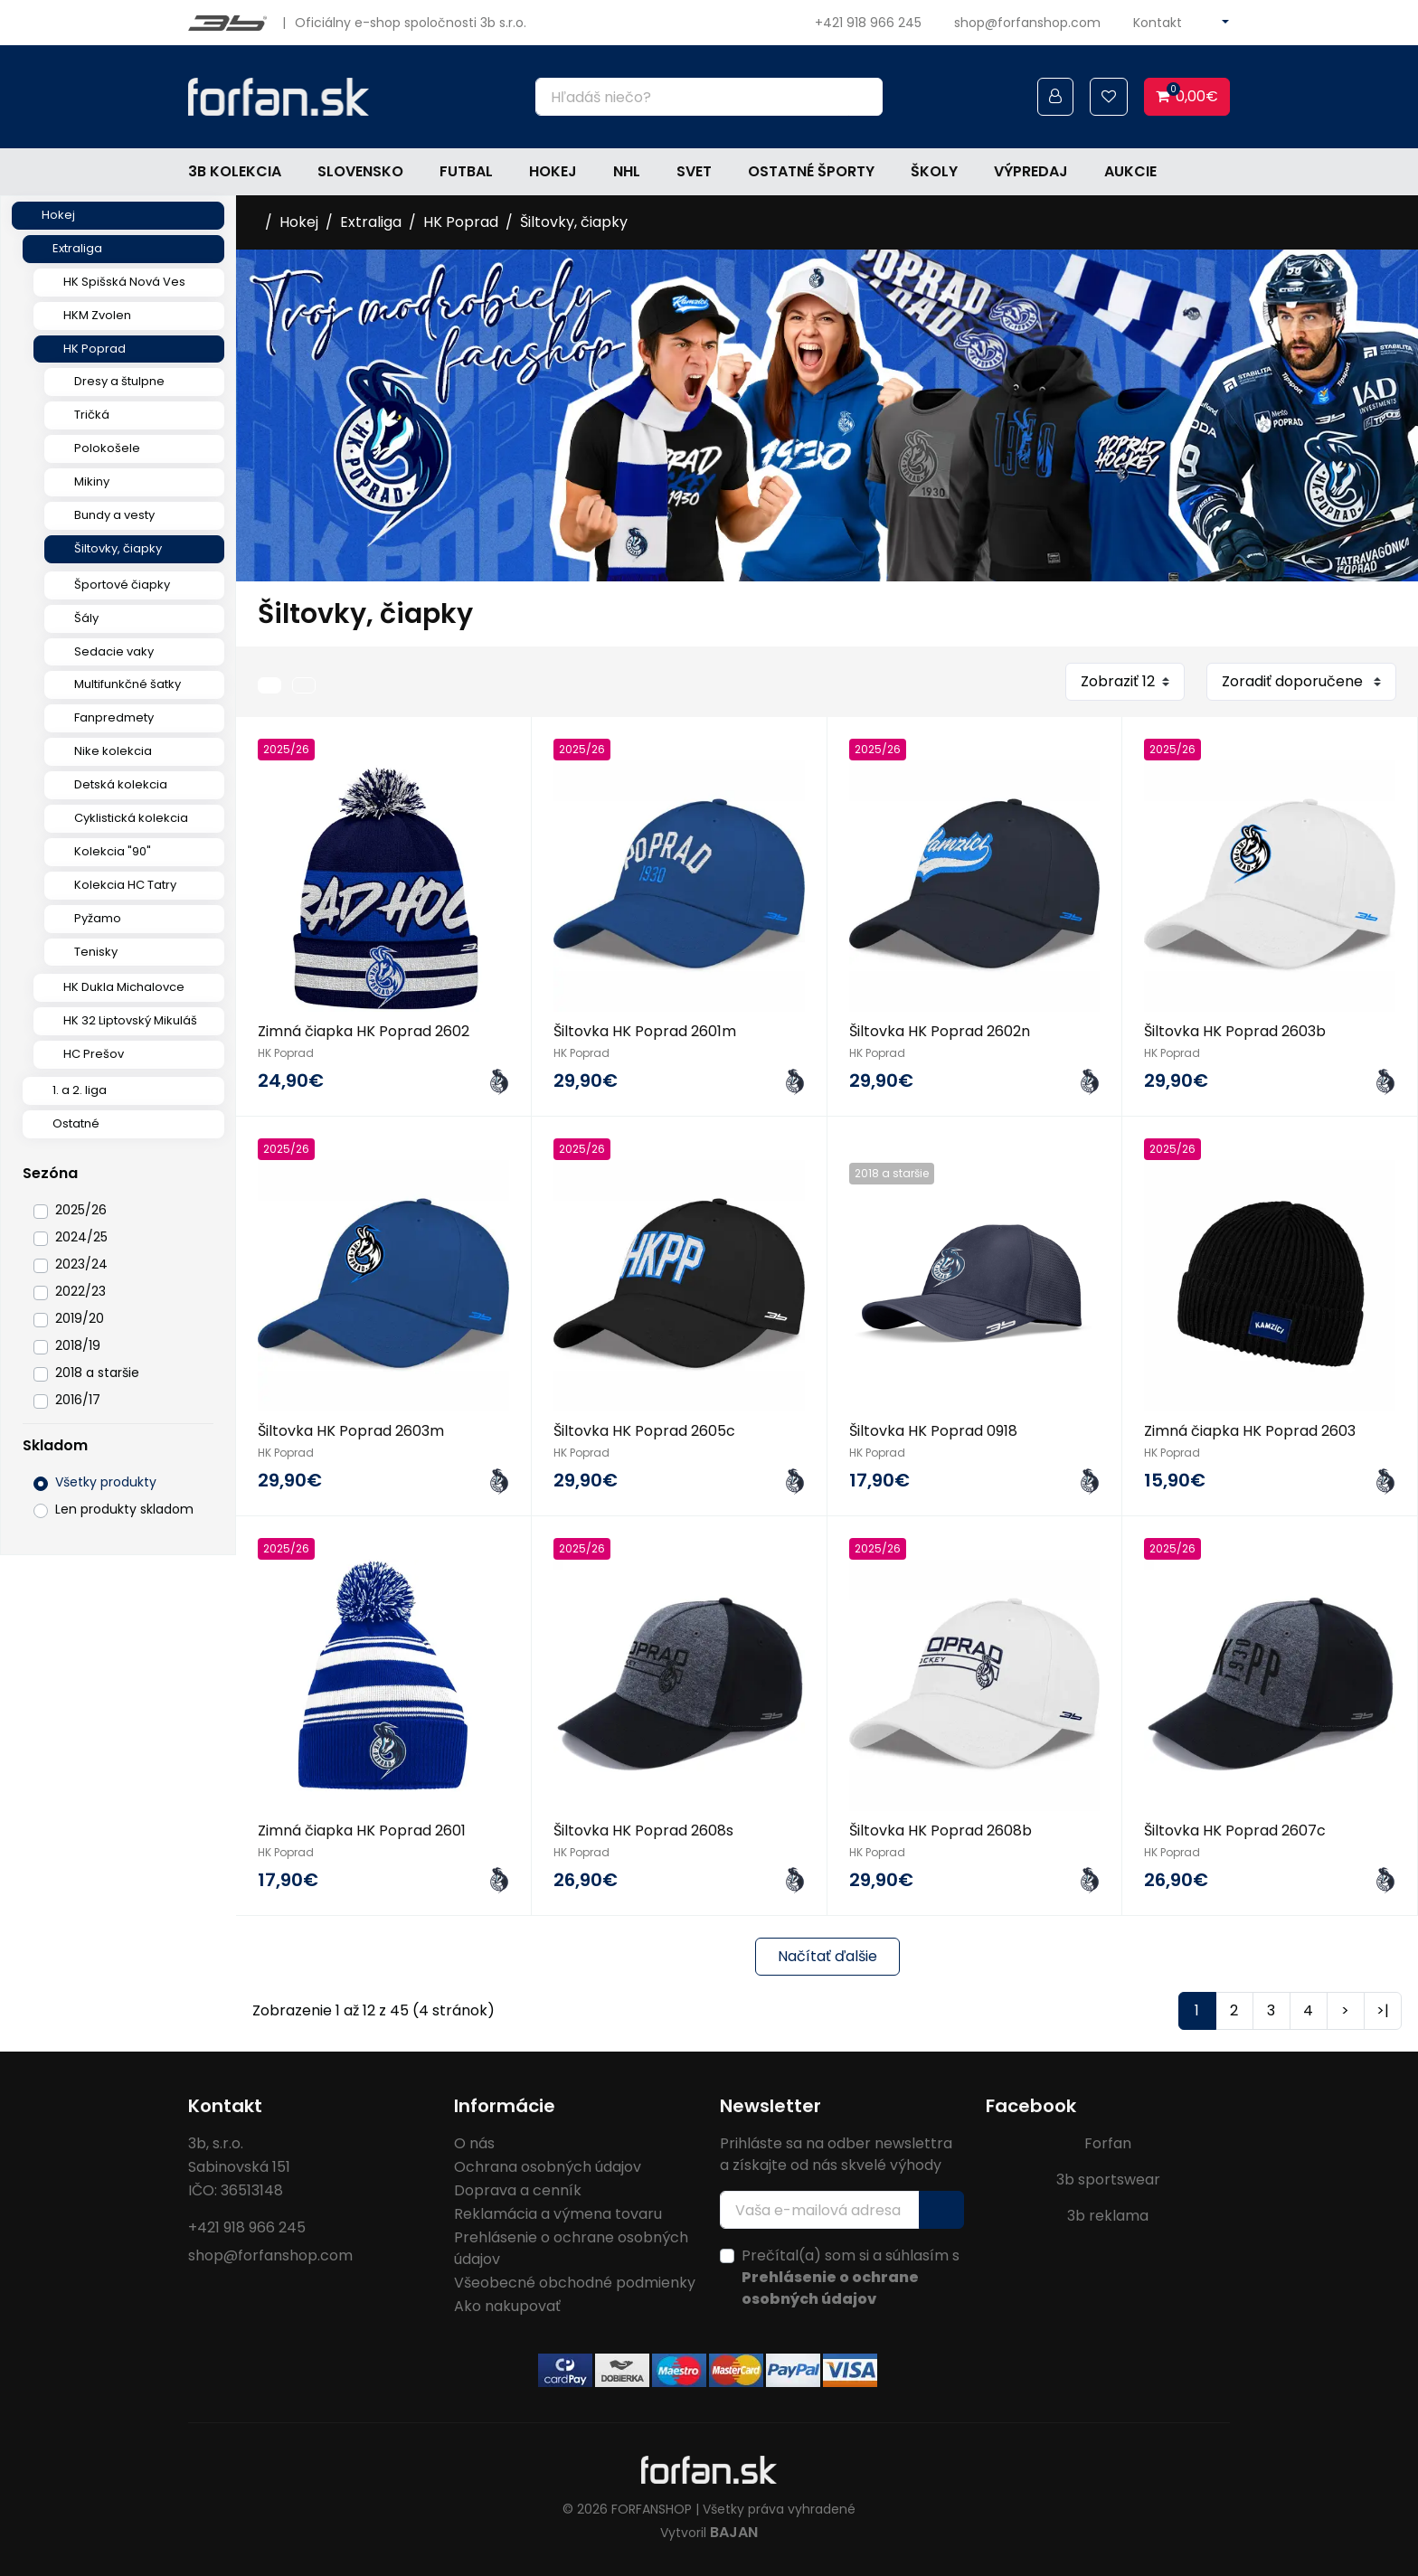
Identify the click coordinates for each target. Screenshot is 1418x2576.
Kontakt (1157, 23)
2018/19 (77, 1345)
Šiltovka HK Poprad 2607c (1235, 1830)
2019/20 (79, 1318)
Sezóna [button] (50, 1173)
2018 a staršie (97, 1372)
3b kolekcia (234, 171)
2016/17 (77, 1400)
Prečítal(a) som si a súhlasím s (851, 2277)
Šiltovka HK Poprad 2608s (643, 1830)
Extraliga (77, 248)
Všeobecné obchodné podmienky (574, 2282)
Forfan (1107, 2143)
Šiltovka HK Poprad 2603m (351, 1430)
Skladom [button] (55, 1445)
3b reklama (1108, 2215)
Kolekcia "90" (112, 851)
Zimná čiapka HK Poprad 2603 (1250, 1430)
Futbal (466, 171)
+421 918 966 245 (868, 23)
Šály (86, 618)
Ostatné (75, 1123)
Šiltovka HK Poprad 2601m (644, 1031)
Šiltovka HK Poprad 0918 (933, 1430)
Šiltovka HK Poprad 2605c (644, 1430)
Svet (694, 171)
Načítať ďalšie (827, 1956)
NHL (626, 171)
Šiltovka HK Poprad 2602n (939, 1031)
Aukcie (1130, 171)
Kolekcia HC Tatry (125, 884)
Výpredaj (1031, 171)
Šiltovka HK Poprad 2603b (1235, 1031)
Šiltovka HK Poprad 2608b (940, 1830)
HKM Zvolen (97, 315)
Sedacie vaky (114, 651)
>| (1382, 2010)
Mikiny (91, 481)
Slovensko (360, 171)
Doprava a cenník (517, 2190)
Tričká (91, 414)
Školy (934, 171)
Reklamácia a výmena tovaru (558, 2213)
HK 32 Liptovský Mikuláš (130, 1020)
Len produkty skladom (124, 1509)
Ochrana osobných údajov (547, 2166)
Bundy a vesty (114, 515)
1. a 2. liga (79, 1090)
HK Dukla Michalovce (123, 986)
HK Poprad (94, 348)
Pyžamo (97, 918)
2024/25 (81, 1237)
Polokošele (107, 448)
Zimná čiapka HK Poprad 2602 (363, 1031)
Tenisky (96, 951)
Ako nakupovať (507, 2306)
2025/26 (81, 1210)
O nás (474, 2143)
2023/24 (81, 1264)
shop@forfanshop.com (1027, 23)
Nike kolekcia (113, 751)
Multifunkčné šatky (127, 684)
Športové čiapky (122, 584)
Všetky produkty (105, 1482)
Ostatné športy (811, 171)
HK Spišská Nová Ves (124, 281)
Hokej (553, 171)
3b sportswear (1108, 2179)
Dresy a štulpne (119, 381)
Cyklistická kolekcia (131, 817)
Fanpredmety (114, 717)
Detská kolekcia (120, 784)
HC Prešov (93, 1053)
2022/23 (80, 1291)
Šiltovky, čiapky (118, 548)
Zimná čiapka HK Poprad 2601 (362, 1830)
